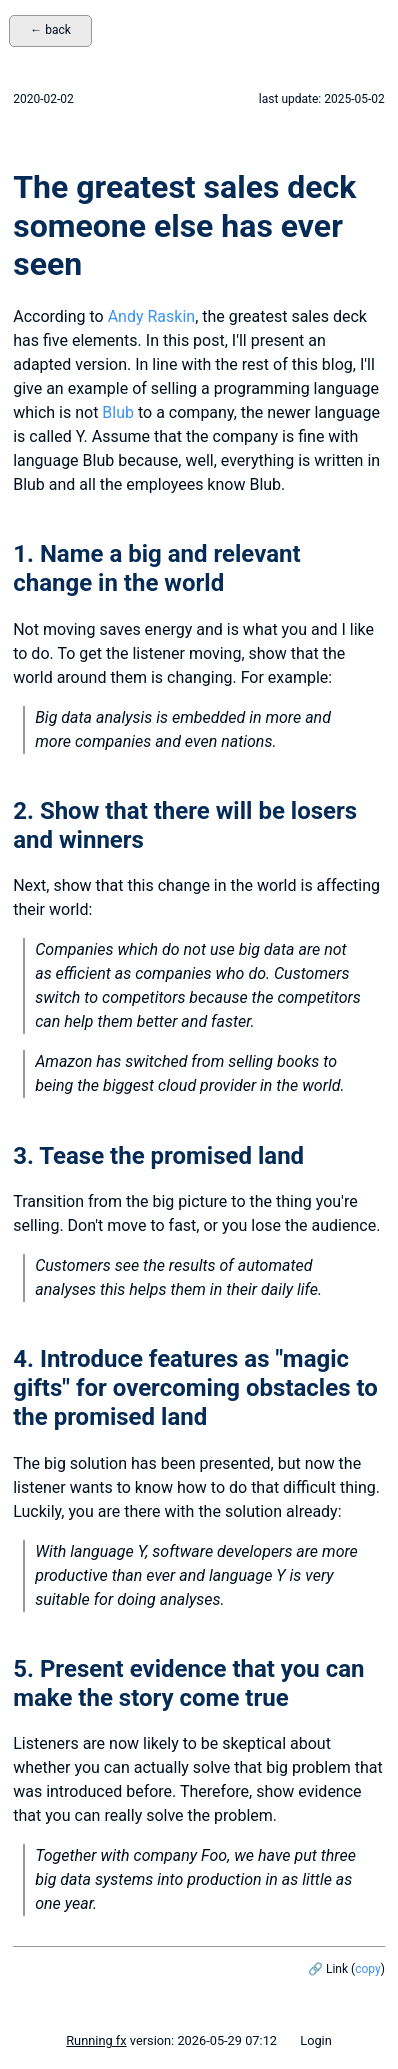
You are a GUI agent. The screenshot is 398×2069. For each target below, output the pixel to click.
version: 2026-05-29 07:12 (171, 2040)
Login (316, 2040)
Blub (118, 412)
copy (367, 1969)
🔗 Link (328, 1969)
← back (50, 30)
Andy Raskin (152, 316)
